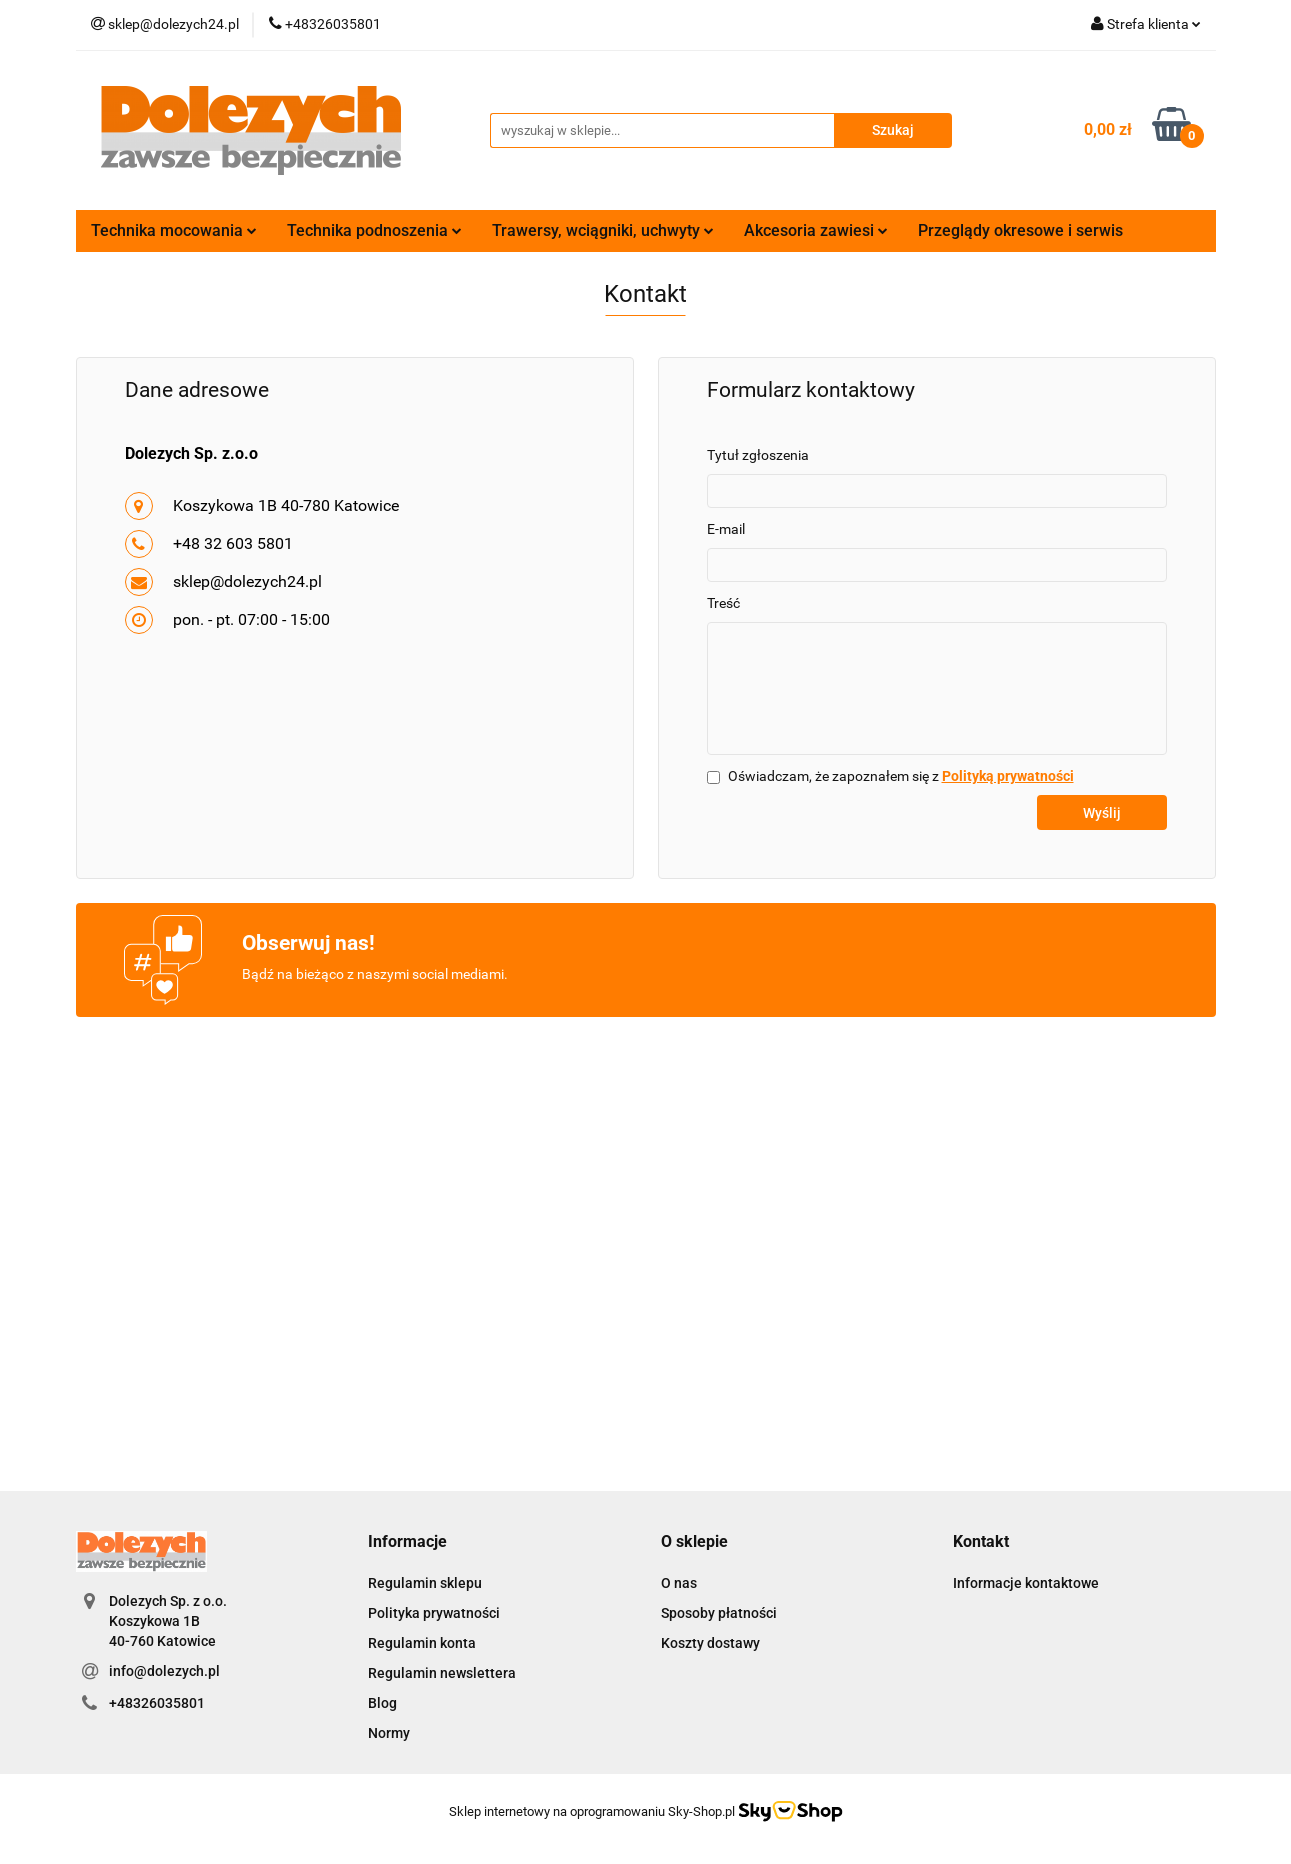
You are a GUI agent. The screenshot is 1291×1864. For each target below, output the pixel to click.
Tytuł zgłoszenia (758, 455)
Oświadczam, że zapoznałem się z (901, 776)
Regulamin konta (422, 1643)
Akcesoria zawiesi (816, 230)
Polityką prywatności (1008, 776)
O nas (679, 1583)
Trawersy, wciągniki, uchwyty (603, 230)
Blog (382, 1703)
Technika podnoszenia (374, 230)
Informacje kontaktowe (1026, 1583)
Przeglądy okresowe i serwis (1020, 230)
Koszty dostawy (710, 1643)
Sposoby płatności (719, 1613)
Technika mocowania (174, 230)
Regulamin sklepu (425, 1583)
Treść (723, 603)
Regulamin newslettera (442, 1673)
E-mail (726, 529)
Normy (389, 1733)
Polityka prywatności (434, 1613)
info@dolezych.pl (164, 1671)
